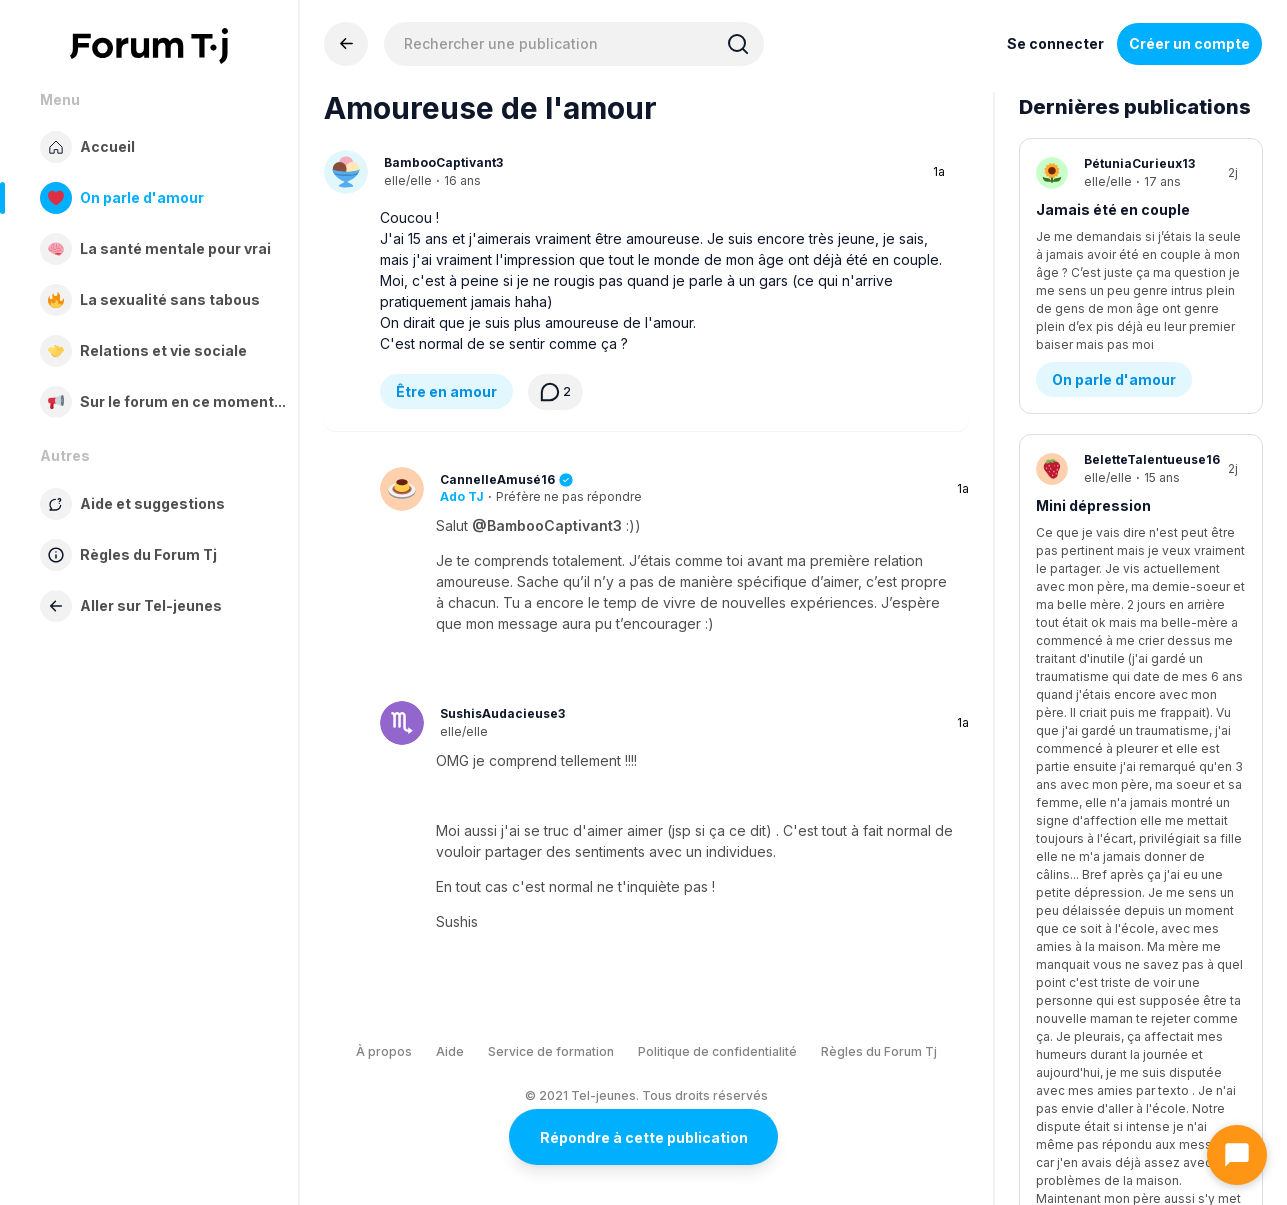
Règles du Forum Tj (879, 1051)
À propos (384, 1051)
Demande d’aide (1110, 541)
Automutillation (1092, 917)
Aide (450, 1051)
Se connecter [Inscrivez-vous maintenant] (1055, 43)
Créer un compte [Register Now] (1189, 43)
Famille (1078, 791)
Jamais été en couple (1113, 209)
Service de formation (551, 1051)
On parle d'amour (1114, 312)
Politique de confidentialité (717, 1051)
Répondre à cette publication (644, 1137)
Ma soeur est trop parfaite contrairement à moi (1130, 678)
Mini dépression (1093, 438)
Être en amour (446, 391)
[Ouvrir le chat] (1237, 1155)
